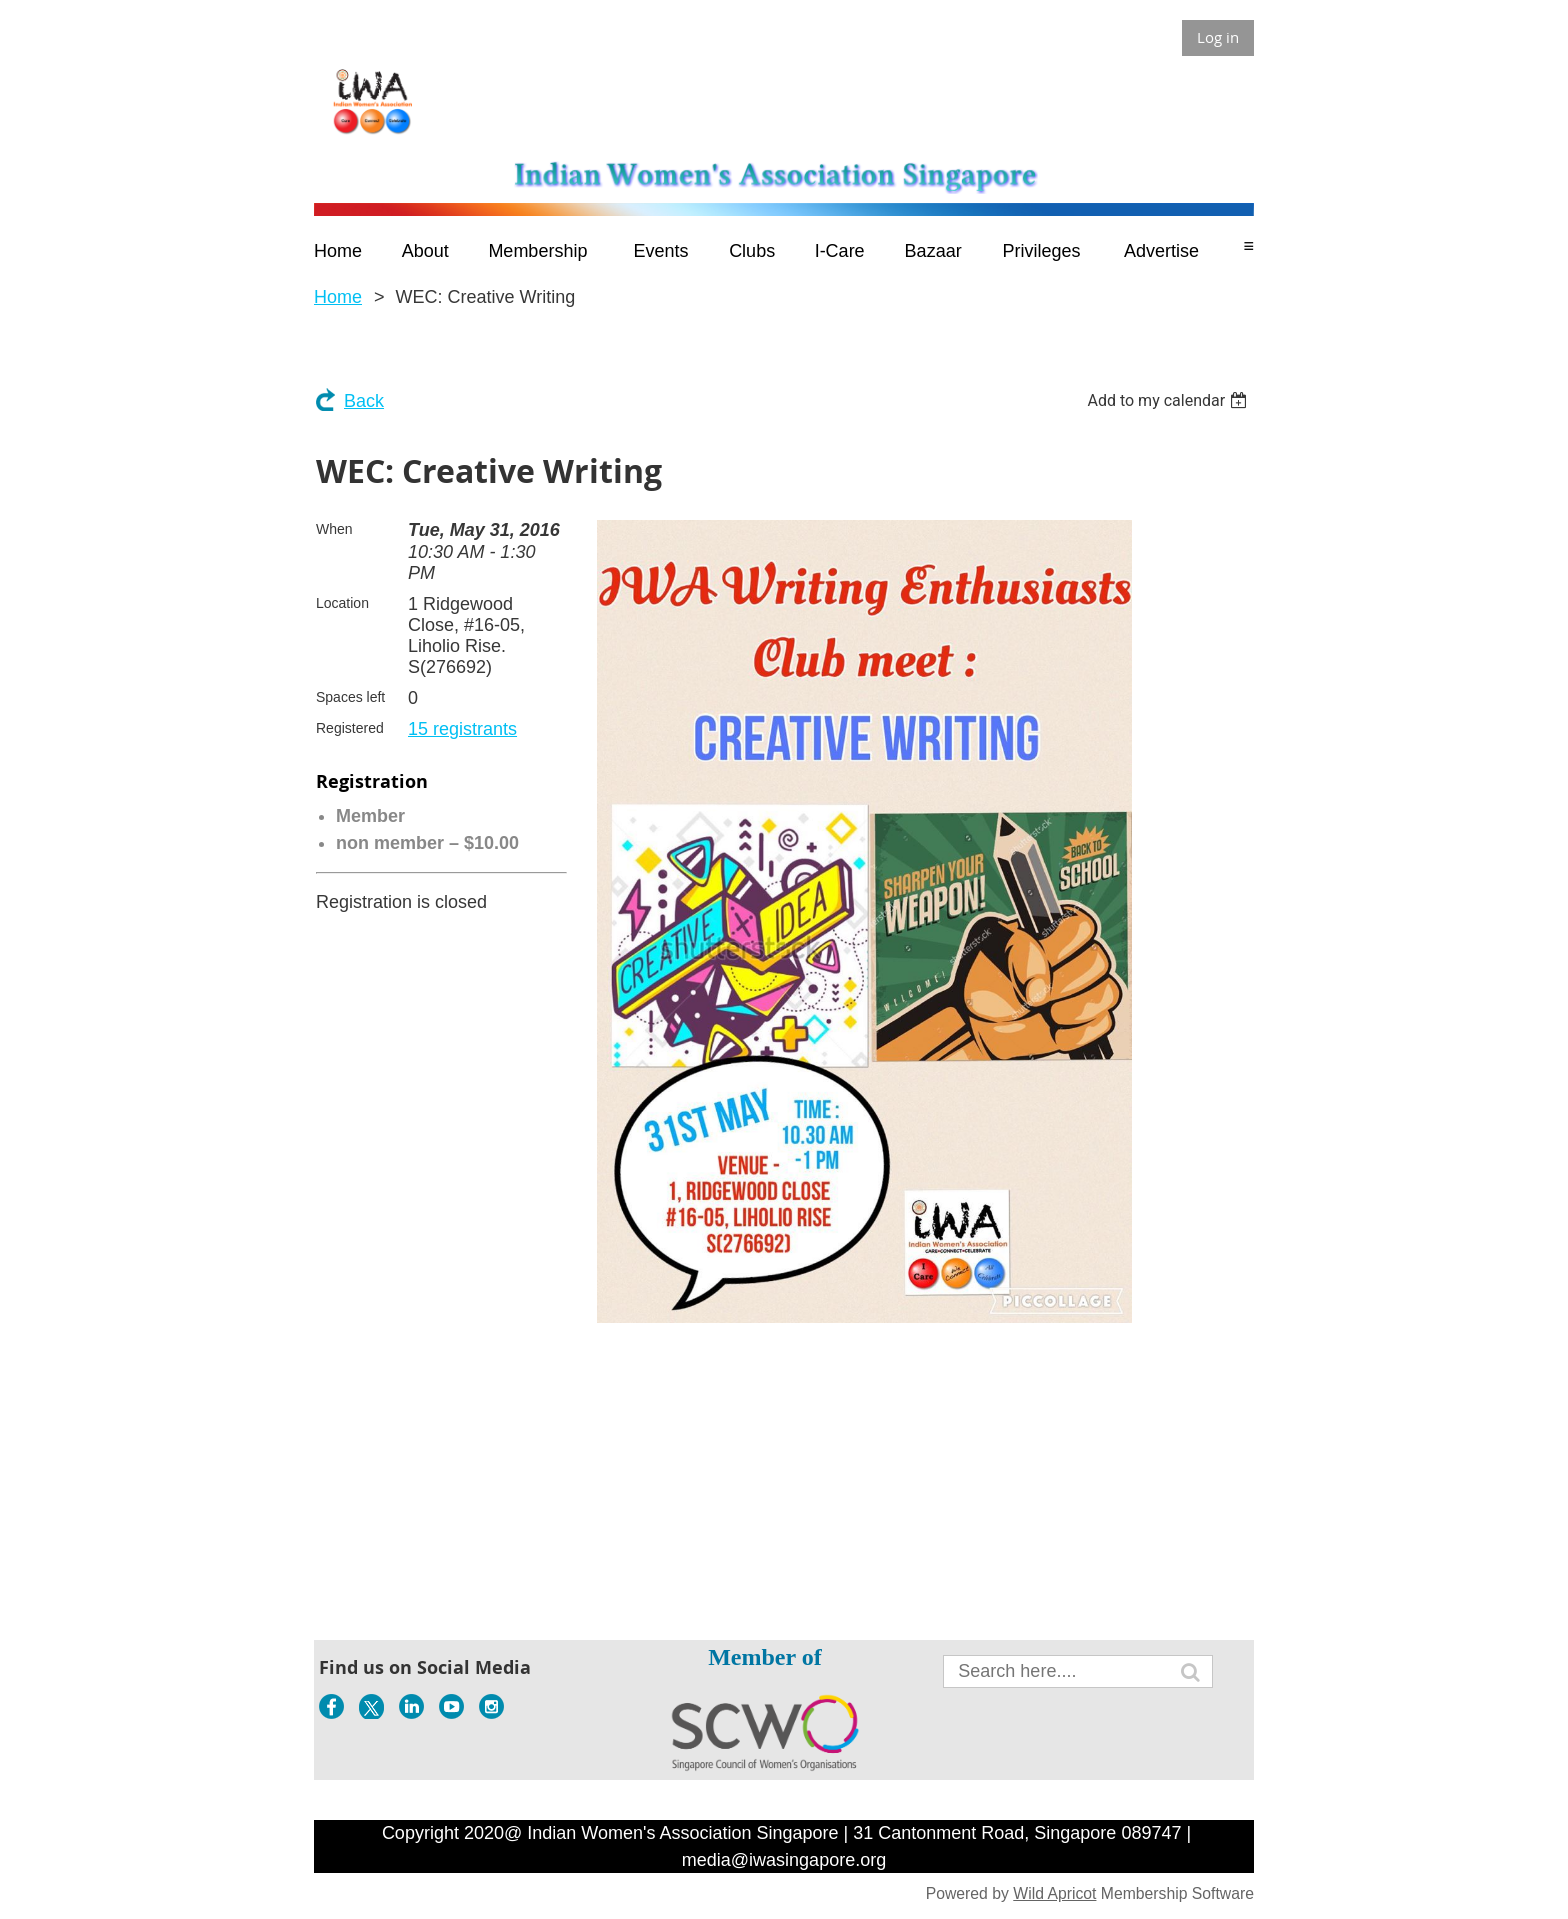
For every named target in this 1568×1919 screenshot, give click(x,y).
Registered (350, 728)
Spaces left (350, 697)
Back (364, 401)
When (334, 529)
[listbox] (1169, 400)
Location (342, 603)
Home (338, 297)
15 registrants (462, 729)
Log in (1218, 37)
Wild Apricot (1054, 1893)
